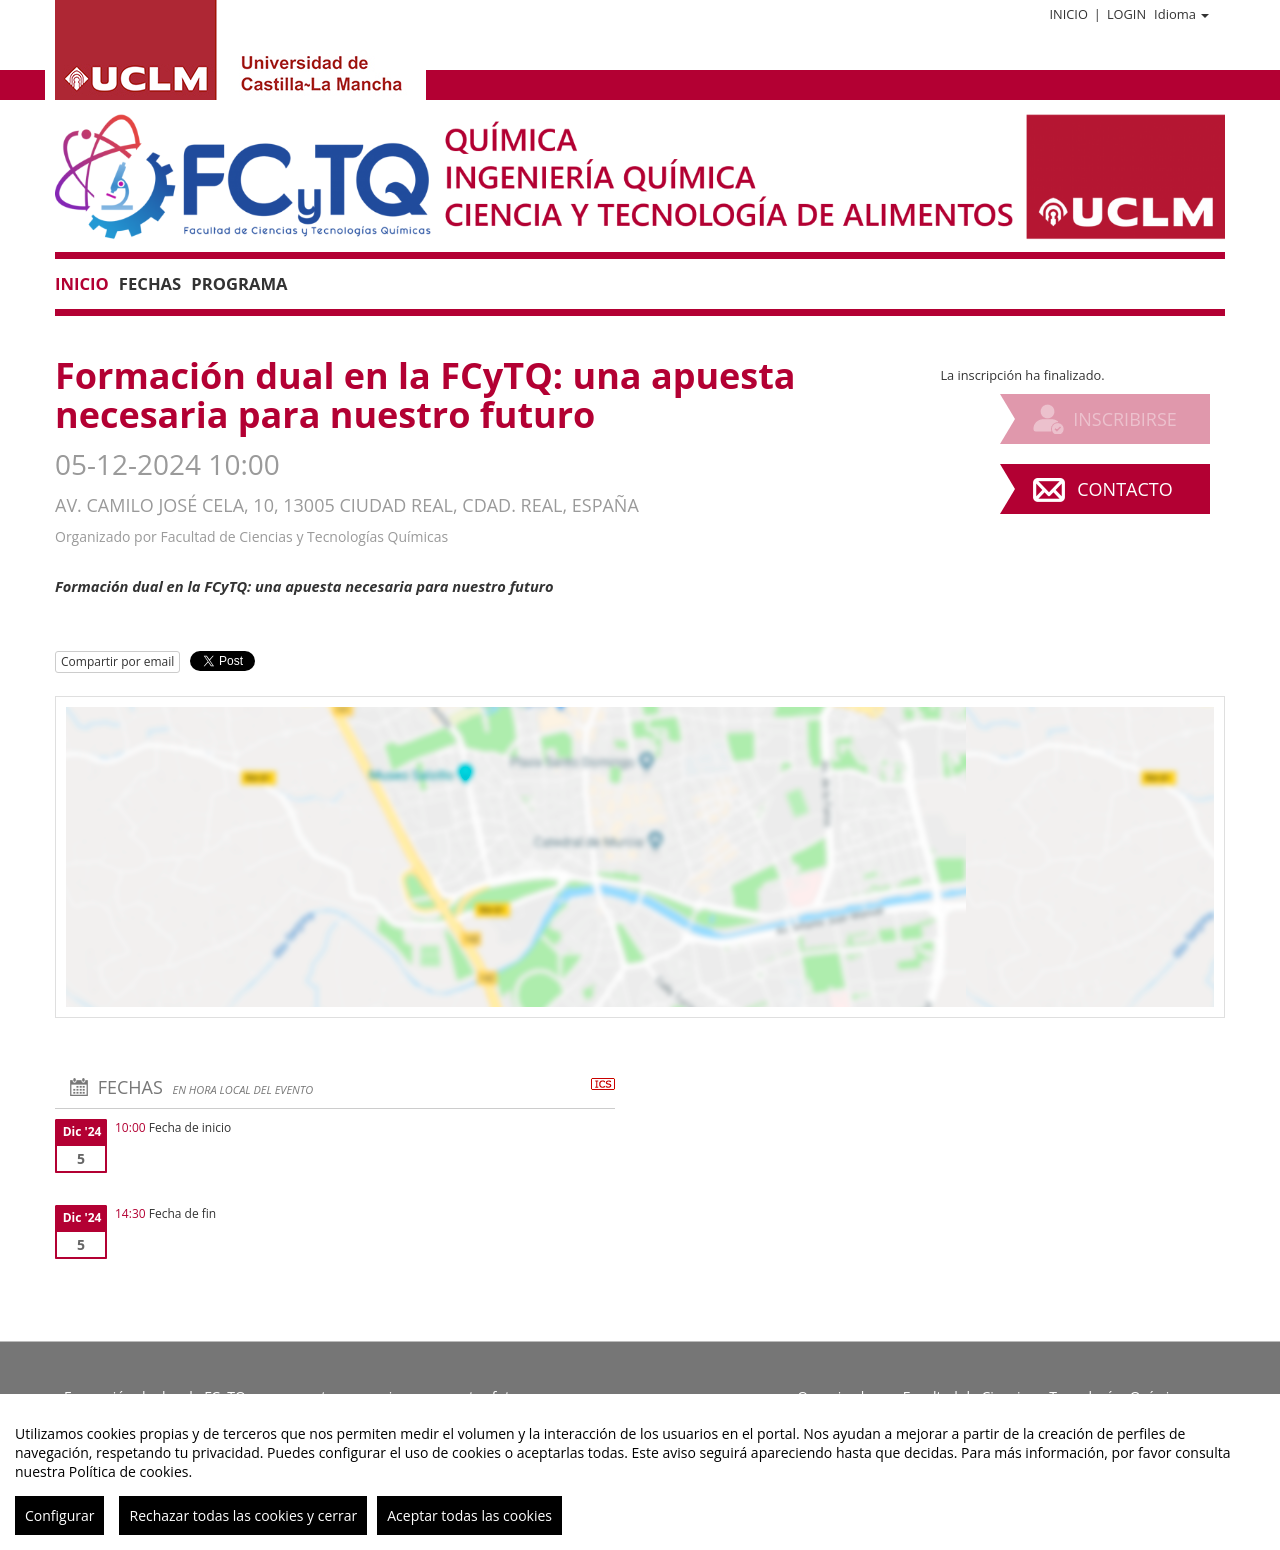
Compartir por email (117, 661)
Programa (239, 283)
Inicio (1068, 14)
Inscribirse (1125, 419)
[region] (640, 1472)
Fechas (150, 283)
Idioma (1181, 14)
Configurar (59, 1515)
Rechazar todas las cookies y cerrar (243, 1515)
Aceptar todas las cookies (469, 1515)
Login (1126, 14)
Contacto (1124, 489)
